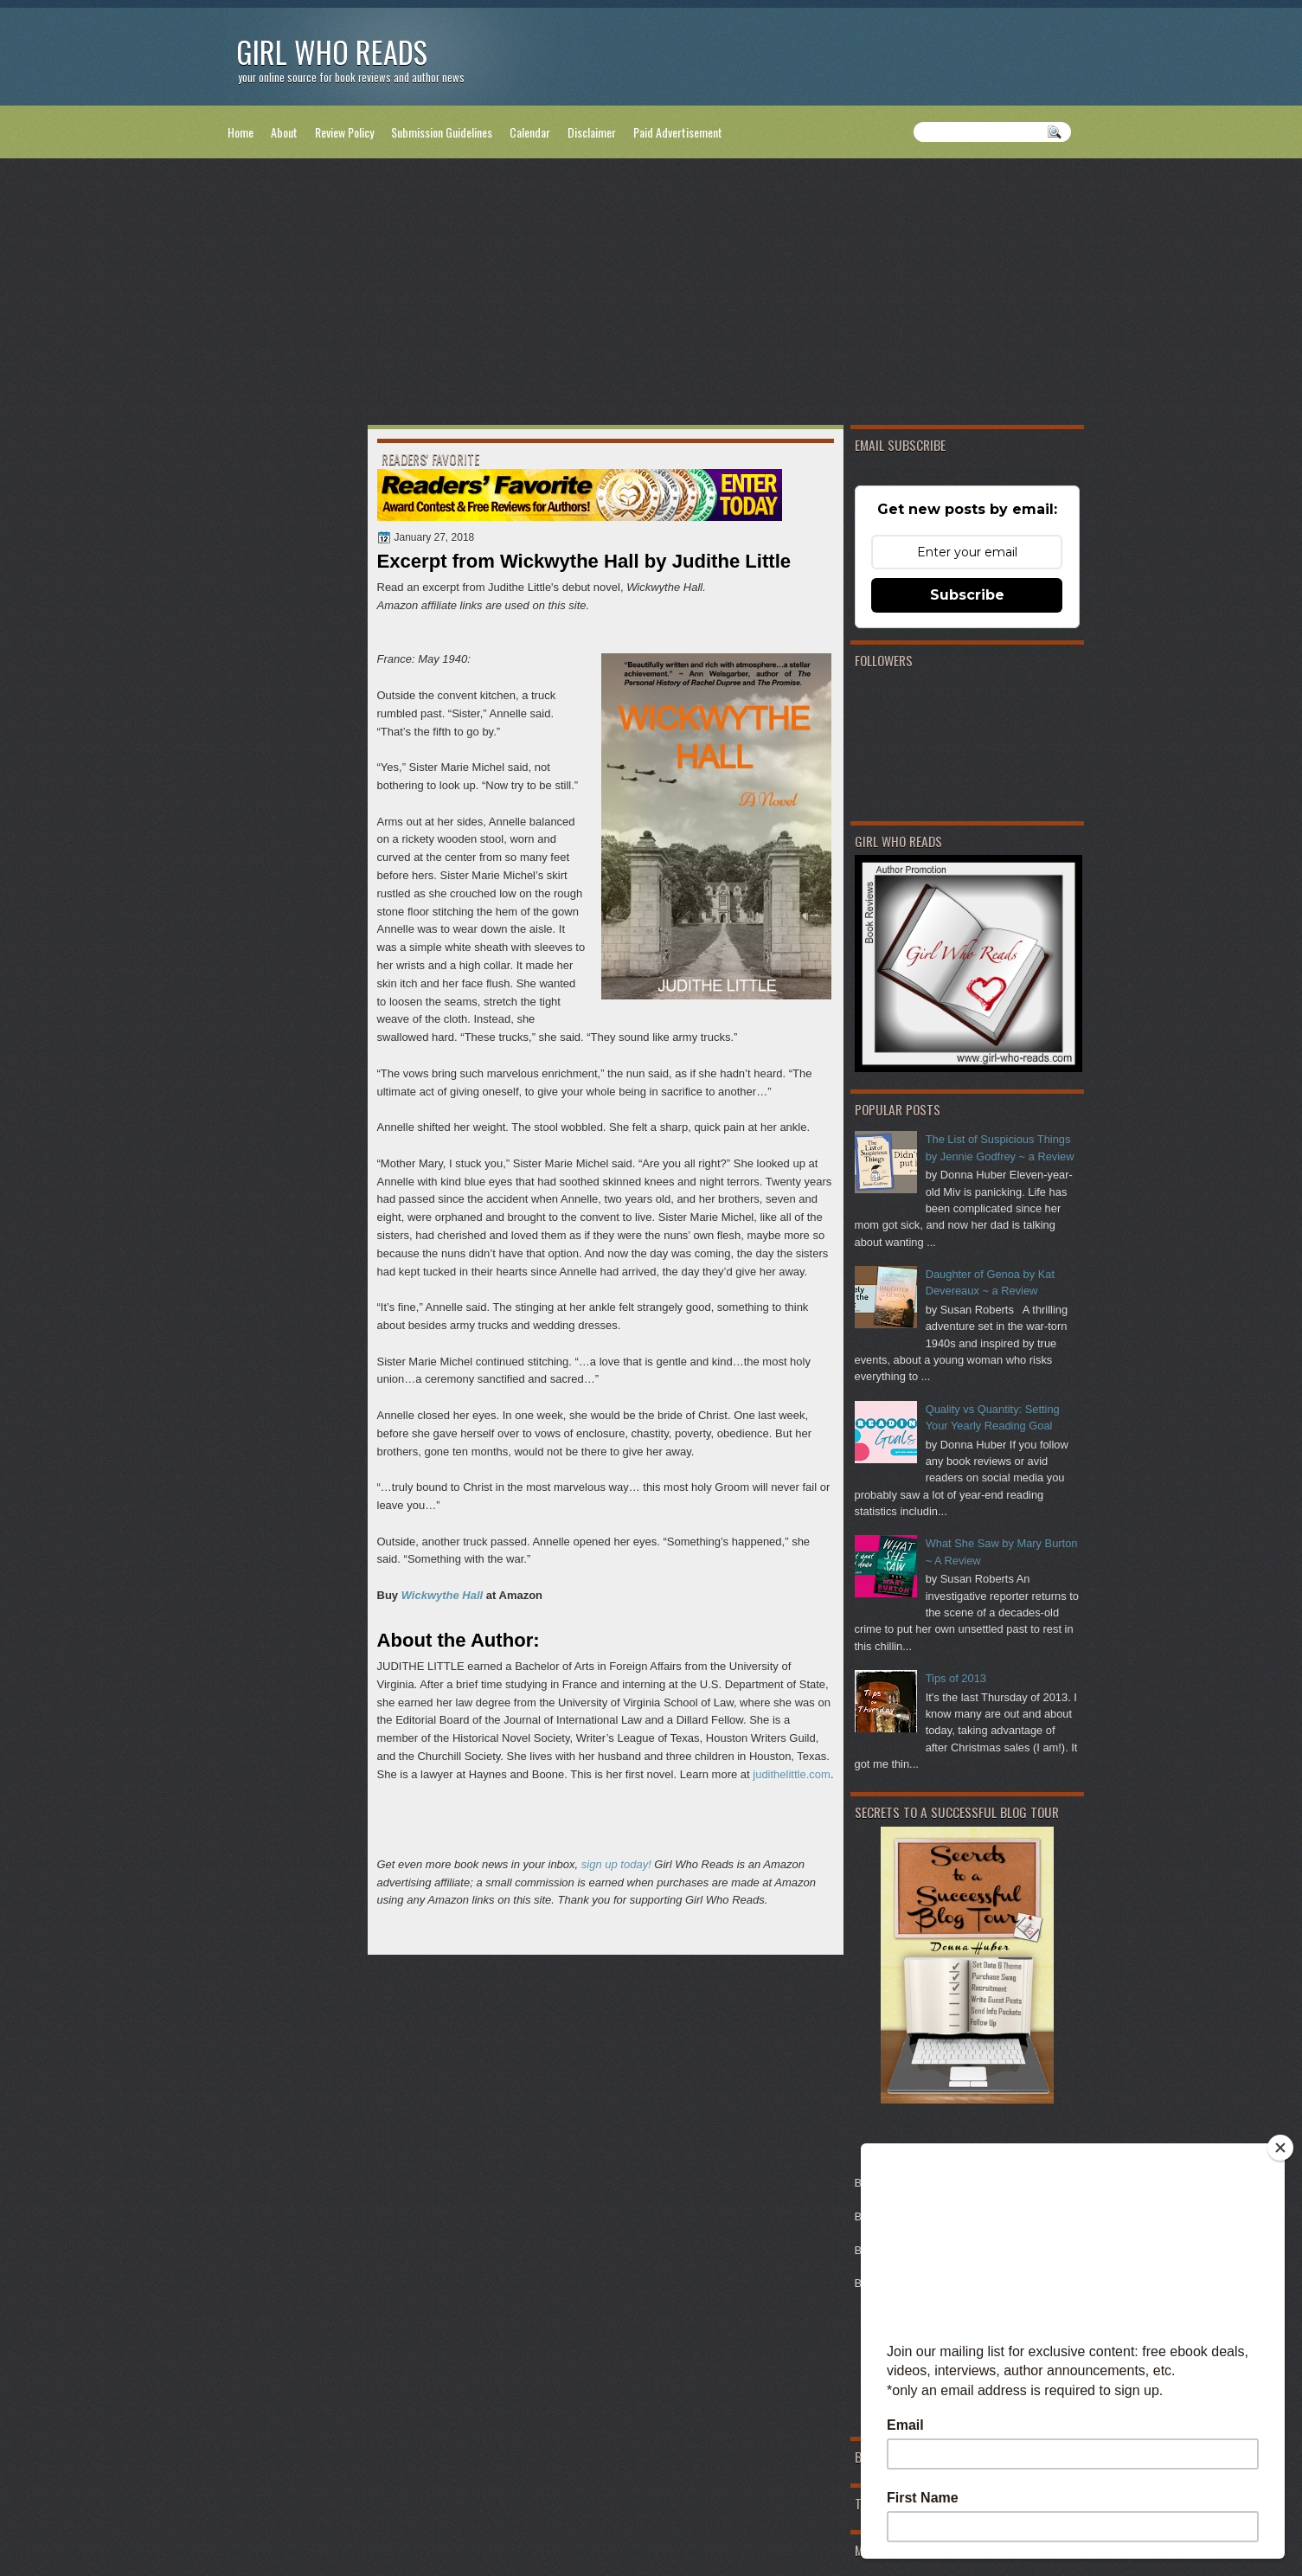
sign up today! (616, 1864)
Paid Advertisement (677, 132)
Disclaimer (592, 132)
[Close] (1280, 2148)
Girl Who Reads (331, 51)
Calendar (530, 132)
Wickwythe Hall (442, 1595)
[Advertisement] (651, 295)
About (284, 132)
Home (240, 132)
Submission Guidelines (441, 132)
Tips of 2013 (956, 1678)
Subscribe (967, 595)
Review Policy (344, 132)
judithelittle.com (792, 1774)
